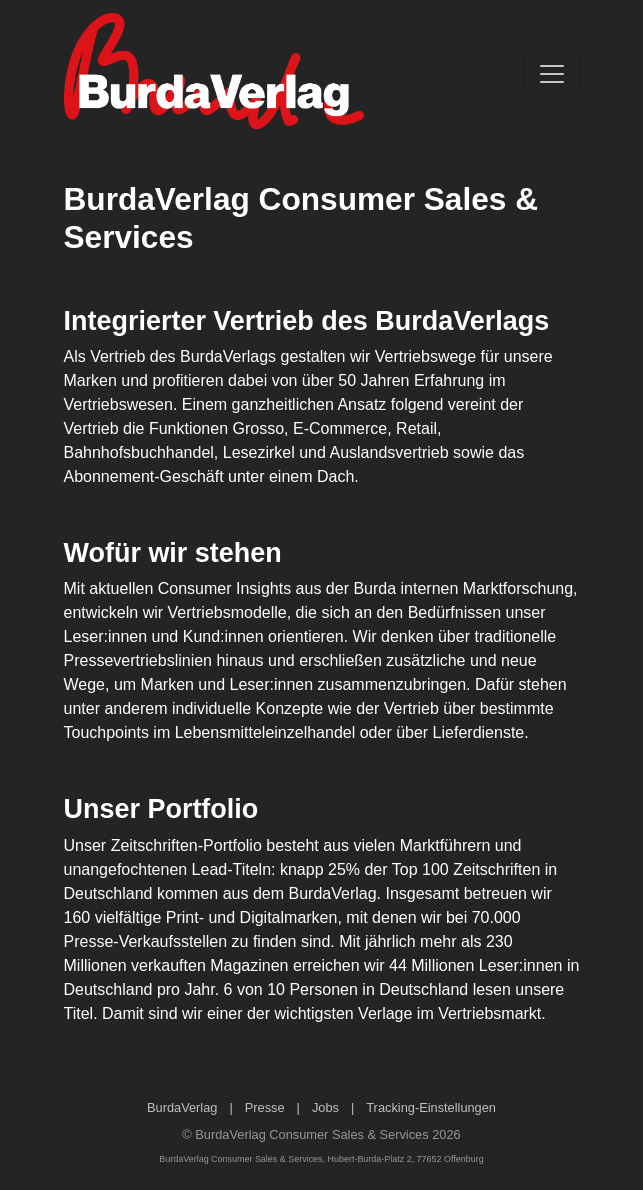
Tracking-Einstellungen (431, 1107)
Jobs (325, 1107)
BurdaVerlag (182, 1107)
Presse (265, 1107)
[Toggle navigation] (552, 74)
